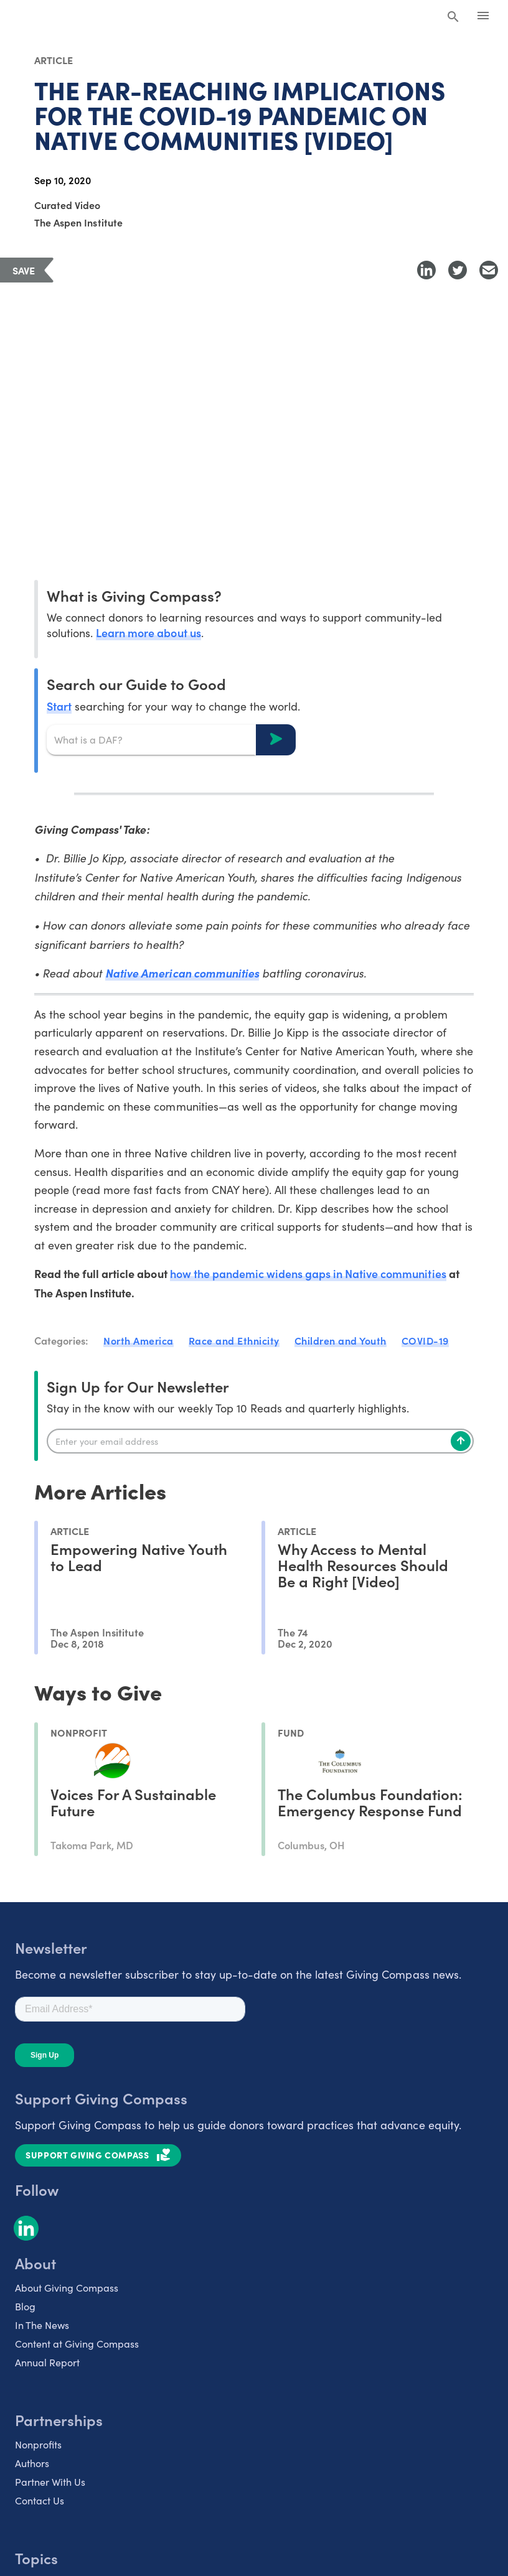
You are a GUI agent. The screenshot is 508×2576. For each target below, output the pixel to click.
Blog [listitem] (25, 2306)
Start (59, 706)
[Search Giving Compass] (453, 17)
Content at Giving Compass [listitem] (77, 2343)
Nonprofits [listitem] (38, 2444)
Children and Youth (340, 1340)
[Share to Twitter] (457, 270)
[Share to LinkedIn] (426, 270)
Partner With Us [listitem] (50, 2481)
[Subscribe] (461, 1441)
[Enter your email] (260, 1441)
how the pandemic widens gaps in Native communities (308, 1273)
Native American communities (182, 973)
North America (138, 1340)
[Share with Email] (488, 270)
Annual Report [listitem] (47, 2362)
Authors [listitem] (32, 2463)
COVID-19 (425, 1340)
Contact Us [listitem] (39, 2500)
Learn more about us (148, 632)
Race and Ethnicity (234, 1340)
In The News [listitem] (42, 2324)
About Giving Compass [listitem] (66, 2287)
